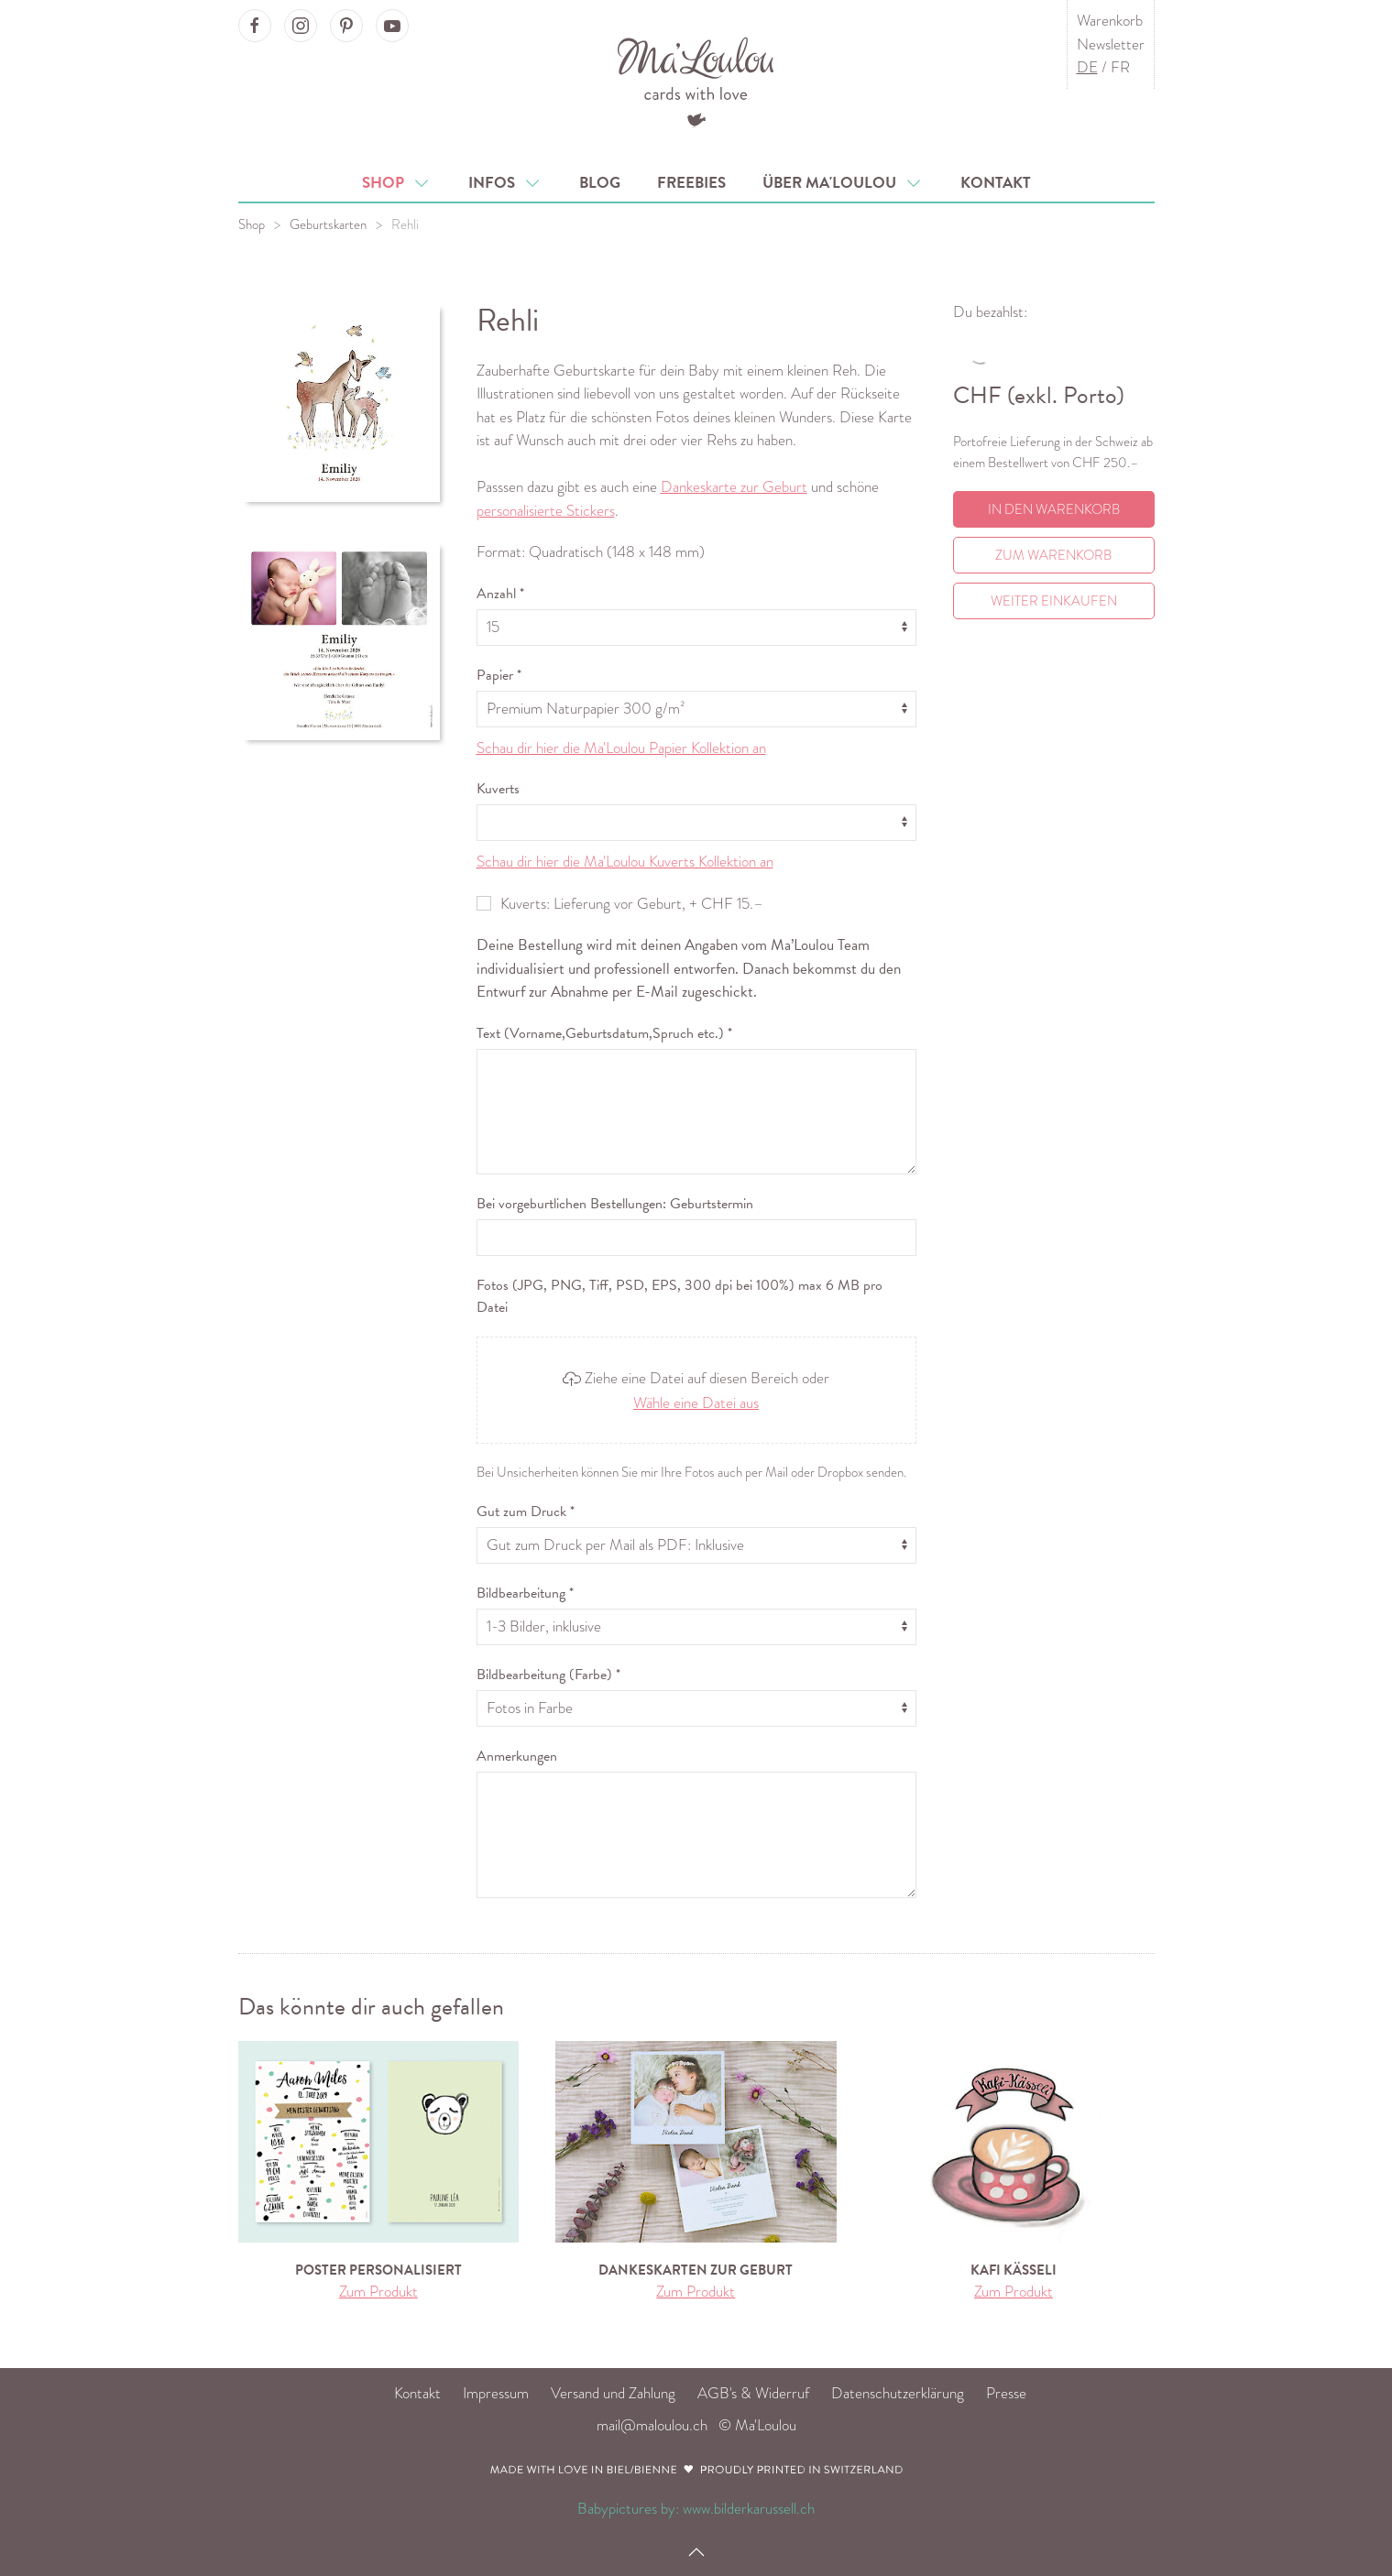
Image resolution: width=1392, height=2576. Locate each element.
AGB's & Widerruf (753, 2393)
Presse (1006, 2393)
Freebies (691, 182)
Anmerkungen (517, 1756)
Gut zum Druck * (526, 1512)
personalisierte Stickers (546, 510)
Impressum (496, 2393)
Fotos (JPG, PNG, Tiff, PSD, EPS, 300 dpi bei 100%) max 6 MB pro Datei (679, 1296)
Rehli (405, 224)
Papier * (499, 675)
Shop (397, 182)
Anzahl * (500, 594)
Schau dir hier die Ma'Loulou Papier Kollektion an (621, 748)
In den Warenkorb (1054, 509)
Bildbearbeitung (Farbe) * (548, 1675)
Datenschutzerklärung (897, 2393)
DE (1087, 67)
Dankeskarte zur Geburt (734, 486)
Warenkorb (1110, 20)
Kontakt (995, 182)
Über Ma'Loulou (843, 182)
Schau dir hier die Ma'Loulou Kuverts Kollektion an (625, 861)
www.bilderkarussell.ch (749, 2508)
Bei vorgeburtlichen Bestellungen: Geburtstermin (615, 1204)
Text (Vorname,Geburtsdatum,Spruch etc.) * (604, 1033)
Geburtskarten (328, 224)
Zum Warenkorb (1053, 555)
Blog (599, 182)
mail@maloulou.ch (652, 2425)
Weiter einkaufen (1054, 601)
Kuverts (498, 789)
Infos (505, 182)
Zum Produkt (378, 2291)
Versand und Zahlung (613, 2393)
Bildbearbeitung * (525, 1593)
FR (1120, 67)
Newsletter (1111, 44)
